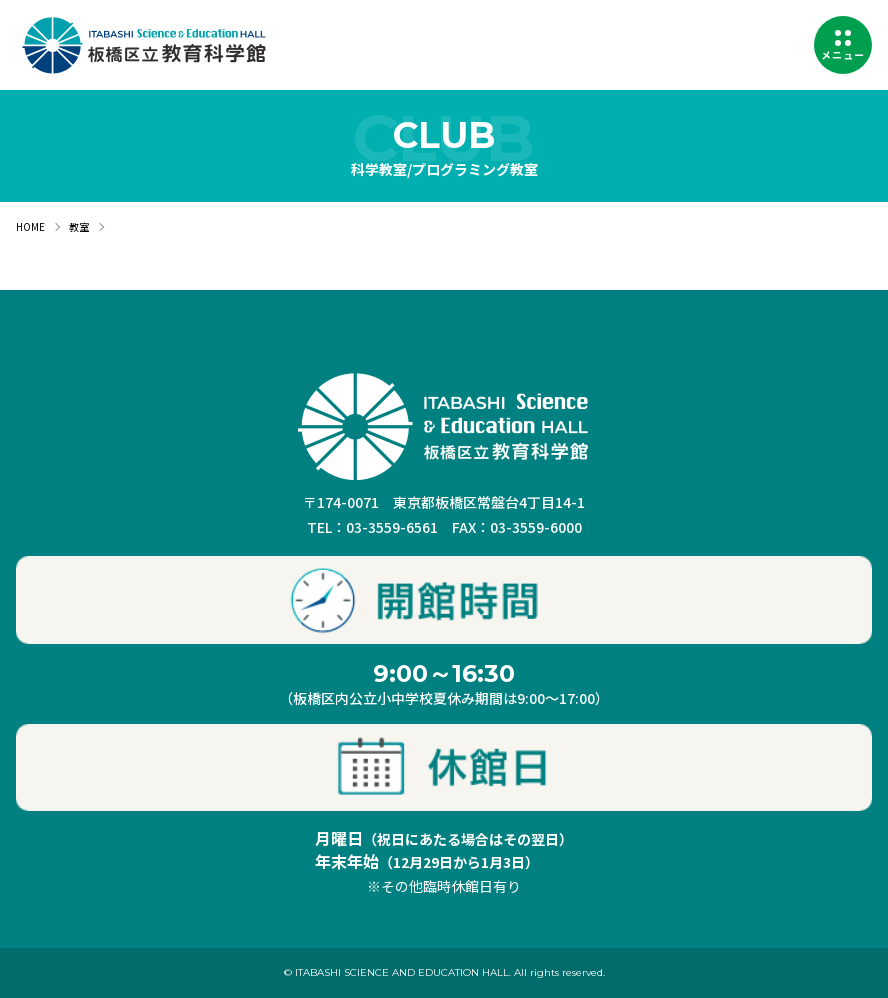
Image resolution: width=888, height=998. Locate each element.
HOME (30, 226)
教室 (79, 226)
